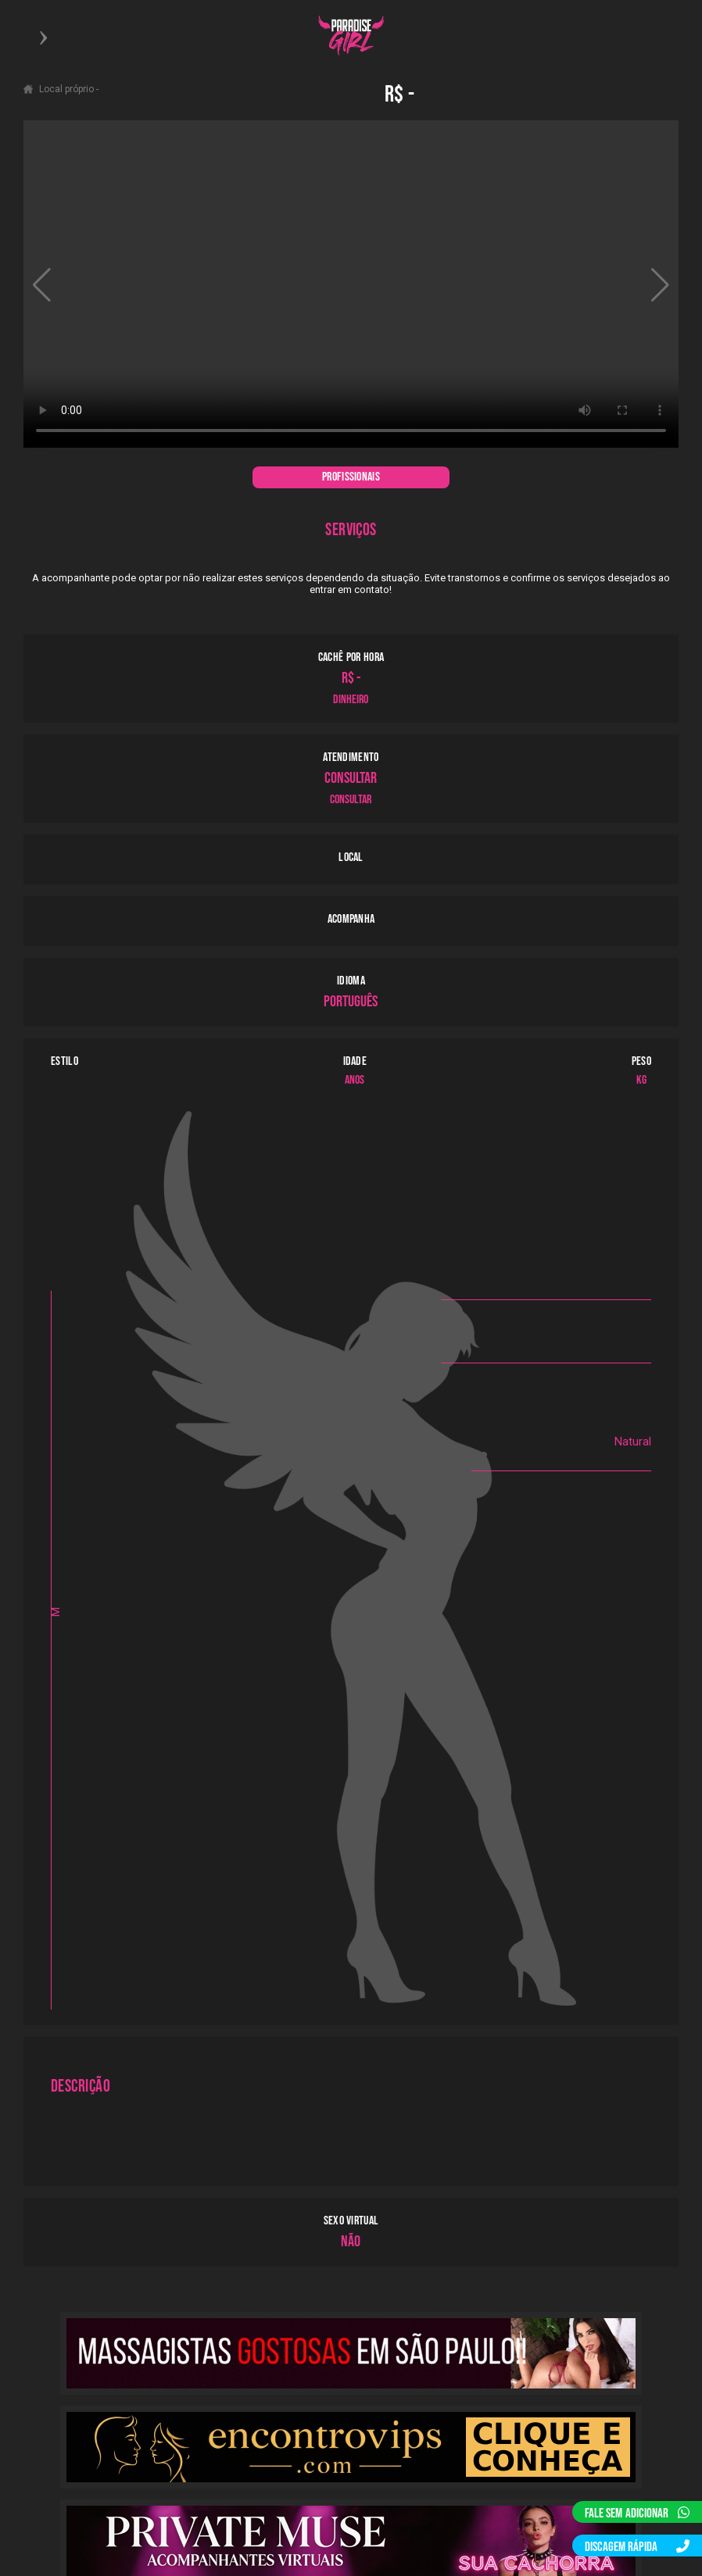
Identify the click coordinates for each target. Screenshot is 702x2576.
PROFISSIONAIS (351, 477)
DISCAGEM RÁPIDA (637, 2547)
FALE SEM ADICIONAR (637, 2513)
